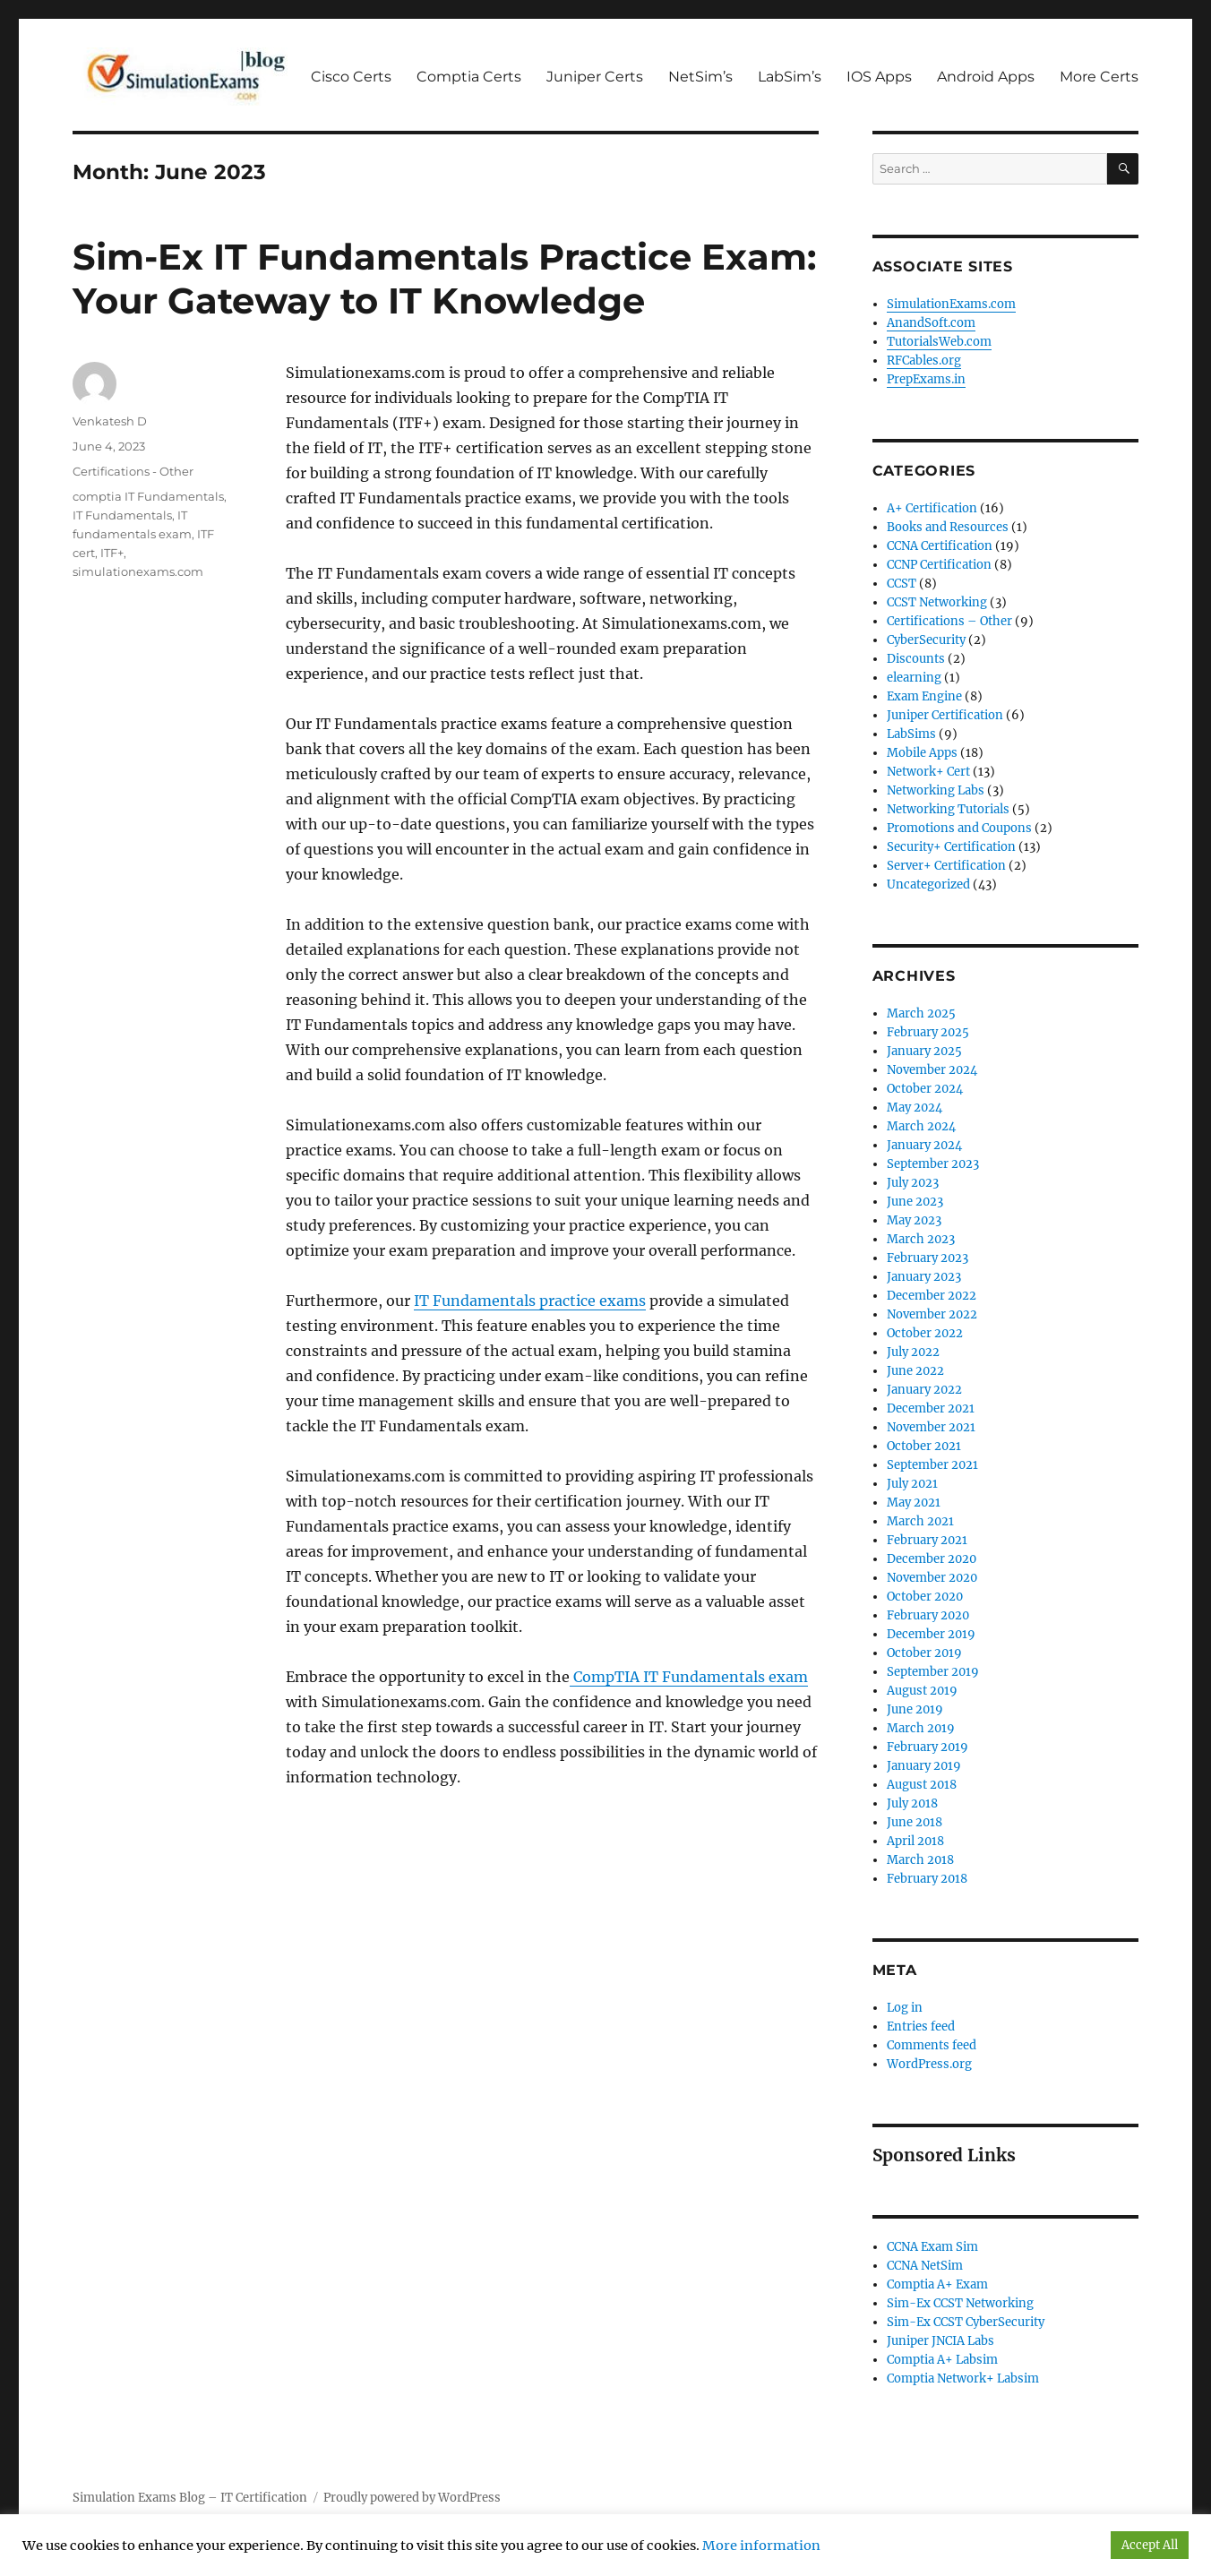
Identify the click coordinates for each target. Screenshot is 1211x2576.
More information (761, 2545)
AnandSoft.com (931, 323)
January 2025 (924, 1051)
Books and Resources (948, 527)
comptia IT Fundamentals (148, 496)
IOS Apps (879, 76)
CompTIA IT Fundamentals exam (689, 1677)
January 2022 (924, 1389)
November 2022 (932, 1314)
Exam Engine (924, 696)
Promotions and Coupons (959, 828)
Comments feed (931, 2045)
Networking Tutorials (948, 809)
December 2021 (931, 1408)
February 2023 (927, 1258)
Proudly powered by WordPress (412, 2497)
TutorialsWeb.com (939, 341)
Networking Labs (935, 790)
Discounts (916, 658)
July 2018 (912, 1803)
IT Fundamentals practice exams (530, 1300)
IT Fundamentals (122, 515)
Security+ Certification (951, 846)
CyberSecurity (926, 640)
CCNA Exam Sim (932, 2246)
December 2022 (931, 1295)
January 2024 (924, 1145)
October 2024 (925, 1088)
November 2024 (932, 1070)
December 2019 (931, 1634)
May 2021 (913, 1502)
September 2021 (932, 1465)
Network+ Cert (928, 771)
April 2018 (915, 1841)
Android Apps (986, 76)
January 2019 (924, 1765)
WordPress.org (929, 2064)
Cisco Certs (351, 76)
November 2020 (932, 1577)
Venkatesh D (110, 421)
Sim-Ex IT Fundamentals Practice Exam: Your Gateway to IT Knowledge (444, 278)
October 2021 (924, 1446)
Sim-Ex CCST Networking (960, 2303)
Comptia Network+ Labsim (963, 2378)
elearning (914, 677)
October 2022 (925, 1333)
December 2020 (931, 1559)
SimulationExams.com (951, 304)
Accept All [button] (1149, 2545)
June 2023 (915, 1201)
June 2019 (915, 1709)
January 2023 (924, 1276)
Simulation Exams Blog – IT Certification (190, 2497)
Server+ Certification (946, 865)
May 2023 (914, 1220)
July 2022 (913, 1352)
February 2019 (927, 1747)
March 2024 (921, 1126)
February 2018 (927, 1878)
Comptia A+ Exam (937, 2284)
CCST (901, 583)
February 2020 (928, 1615)
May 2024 (914, 1107)
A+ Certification (932, 508)
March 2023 (921, 1239)
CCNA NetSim (925, 2265)
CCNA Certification (939, 546)
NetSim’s (700, 76)
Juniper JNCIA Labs (940, 2340)
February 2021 (927, 1540)
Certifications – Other (949, 621)
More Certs (1099, 76)
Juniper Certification (945, 715)
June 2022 (915, 1370)
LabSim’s (789, 76)
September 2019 (933, 1671)
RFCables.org (924, 360)
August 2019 (922, 1690)
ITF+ (112, 552)
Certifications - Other (133, 471)
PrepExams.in (926, 379)
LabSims (911, 734)
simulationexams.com (138, 571)
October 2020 (925, 1596)
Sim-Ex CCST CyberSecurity (965, 2322)
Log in (905, 2007)
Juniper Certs (594, 76)
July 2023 (913, 1182)
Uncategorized (928, 884)
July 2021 (912, 1483)
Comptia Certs (469, 76)
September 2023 (933, 1164)
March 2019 (921, 1728)
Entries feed (921, 2026)
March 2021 (920, 1521)
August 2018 (922, 1784)
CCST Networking (937, 602)
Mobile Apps (922, 752)
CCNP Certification (939, 564)
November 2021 (931, 1427)
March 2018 (920, 1860)
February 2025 (928, 1032)
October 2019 (924, 1653)
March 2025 (921, 1013)
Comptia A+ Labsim (942, 2359)
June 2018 (914, 1822)
